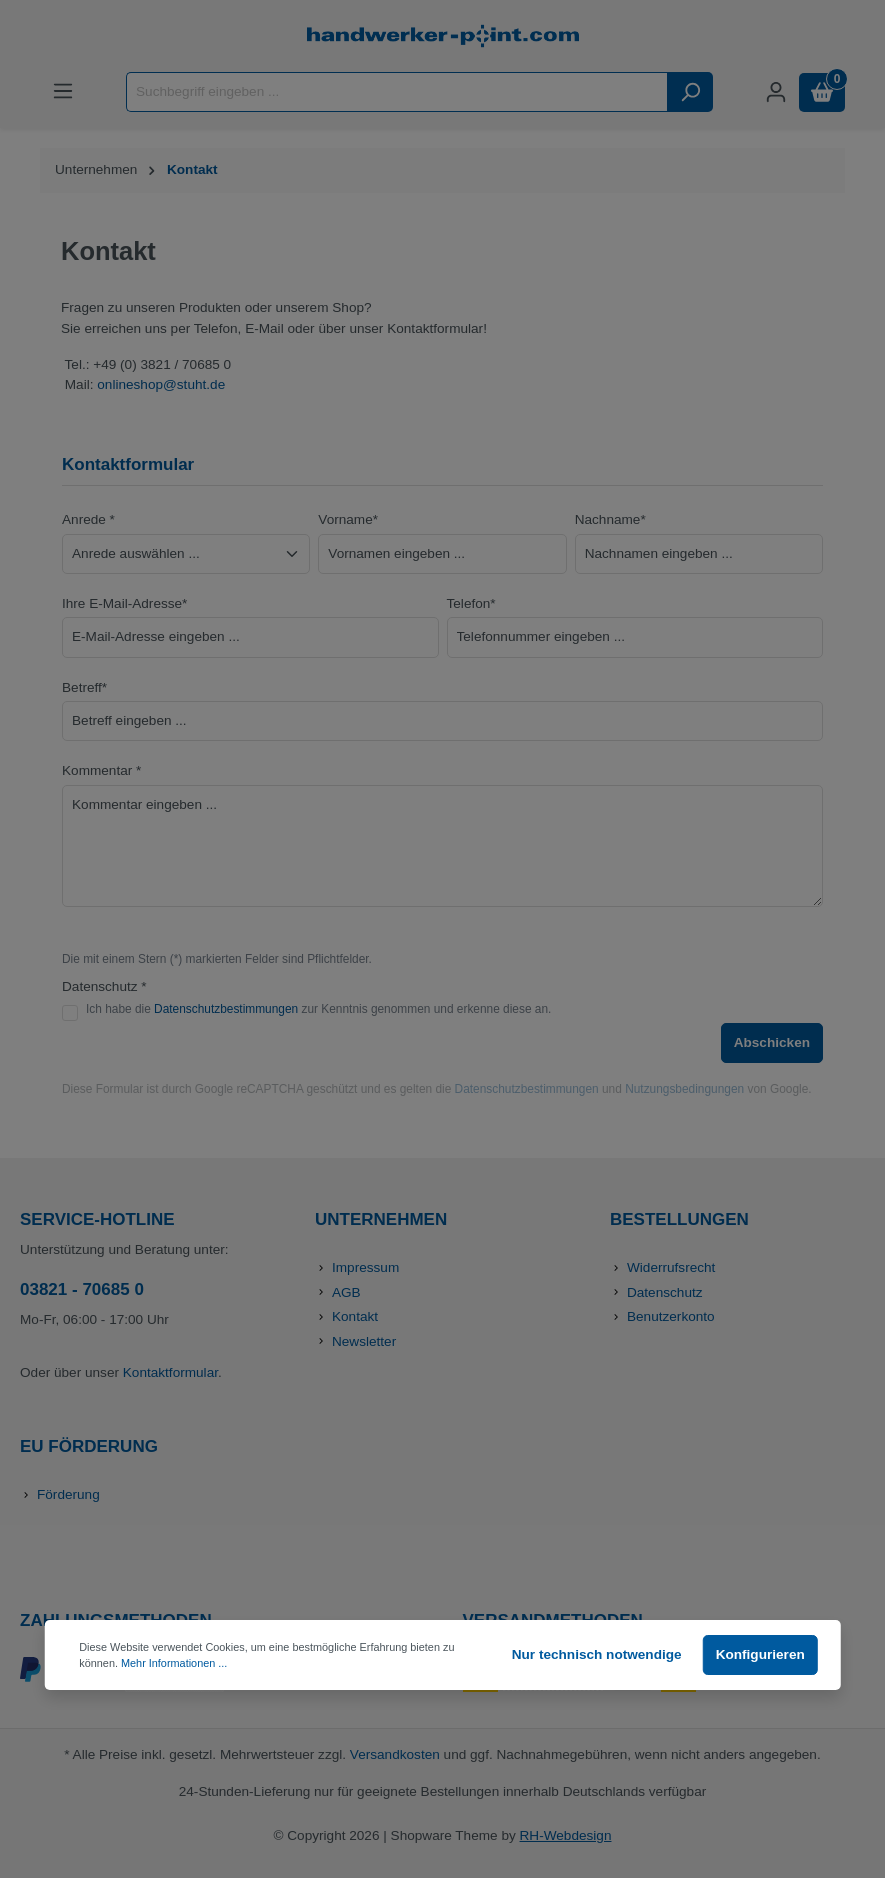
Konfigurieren (760, 1654)
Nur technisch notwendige (597, 1654)
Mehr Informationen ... (174, 1663)
